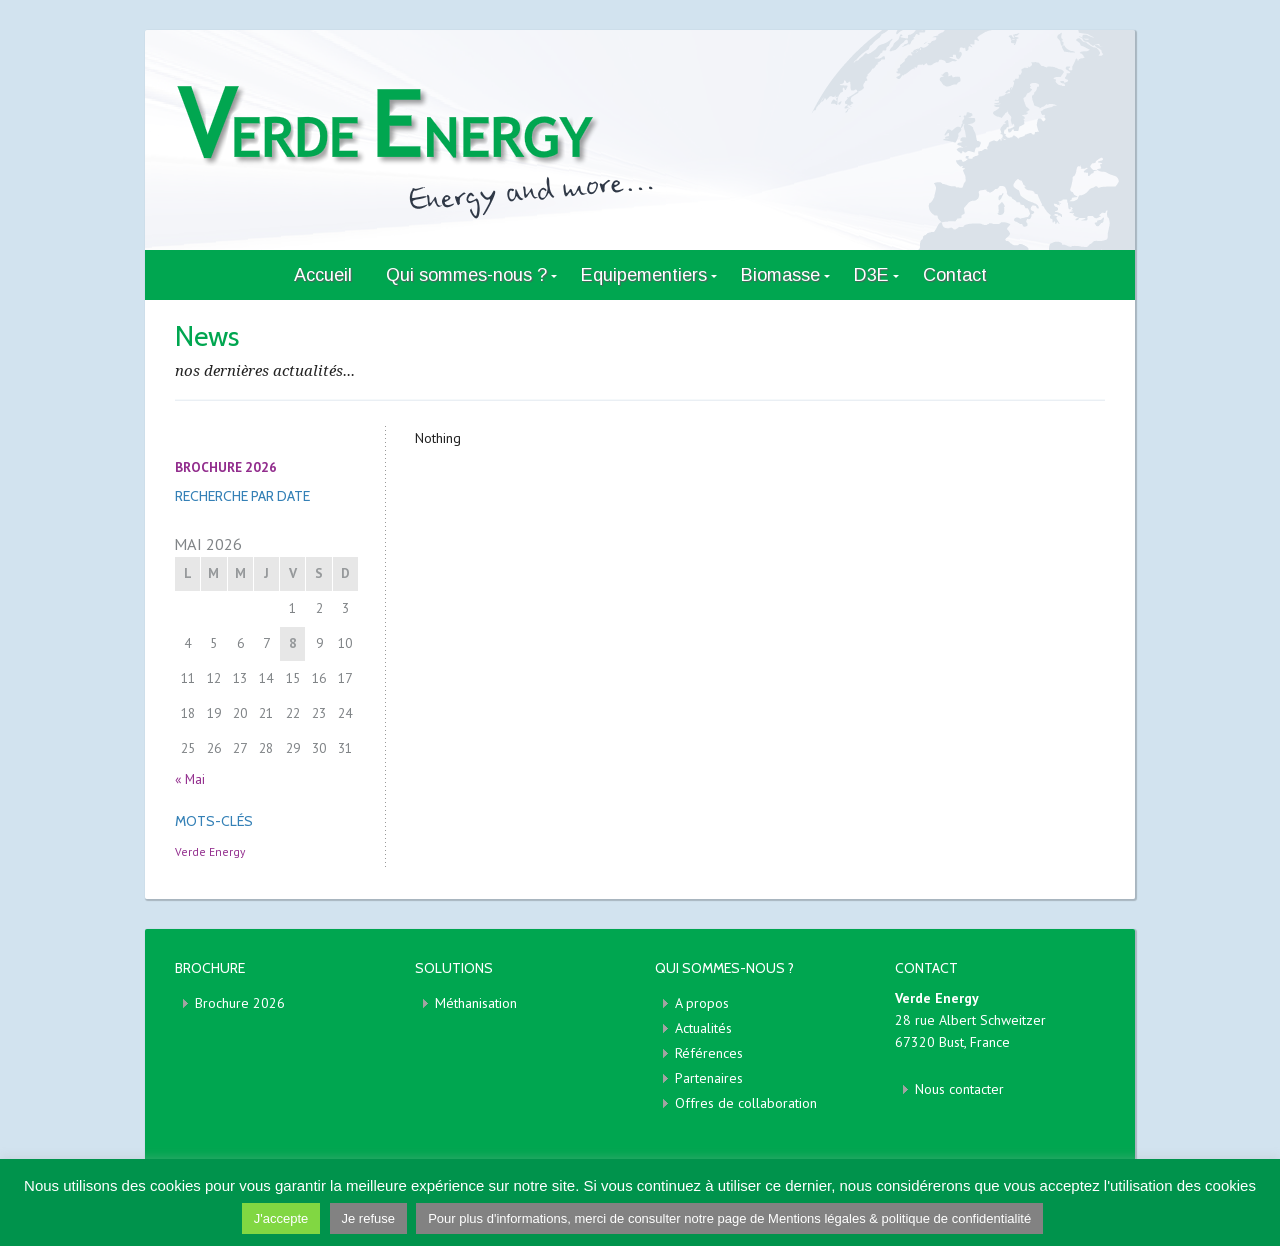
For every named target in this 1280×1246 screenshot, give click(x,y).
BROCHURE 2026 (226, 467)
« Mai (190, 779)
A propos (702, 1003)
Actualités (703, 1028)
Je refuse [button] (368, 1218)
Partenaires (709, 1078)
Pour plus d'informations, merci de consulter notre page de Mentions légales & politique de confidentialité (729, 1218)
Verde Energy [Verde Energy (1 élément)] (210, 851)
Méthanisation (476, 1003)
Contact (955, 275)
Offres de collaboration (746, 1103)
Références (709, 1053)
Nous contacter (959, 1089)
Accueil (323, 275)
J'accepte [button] (281, 1218)
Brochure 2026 (240, 1003)
